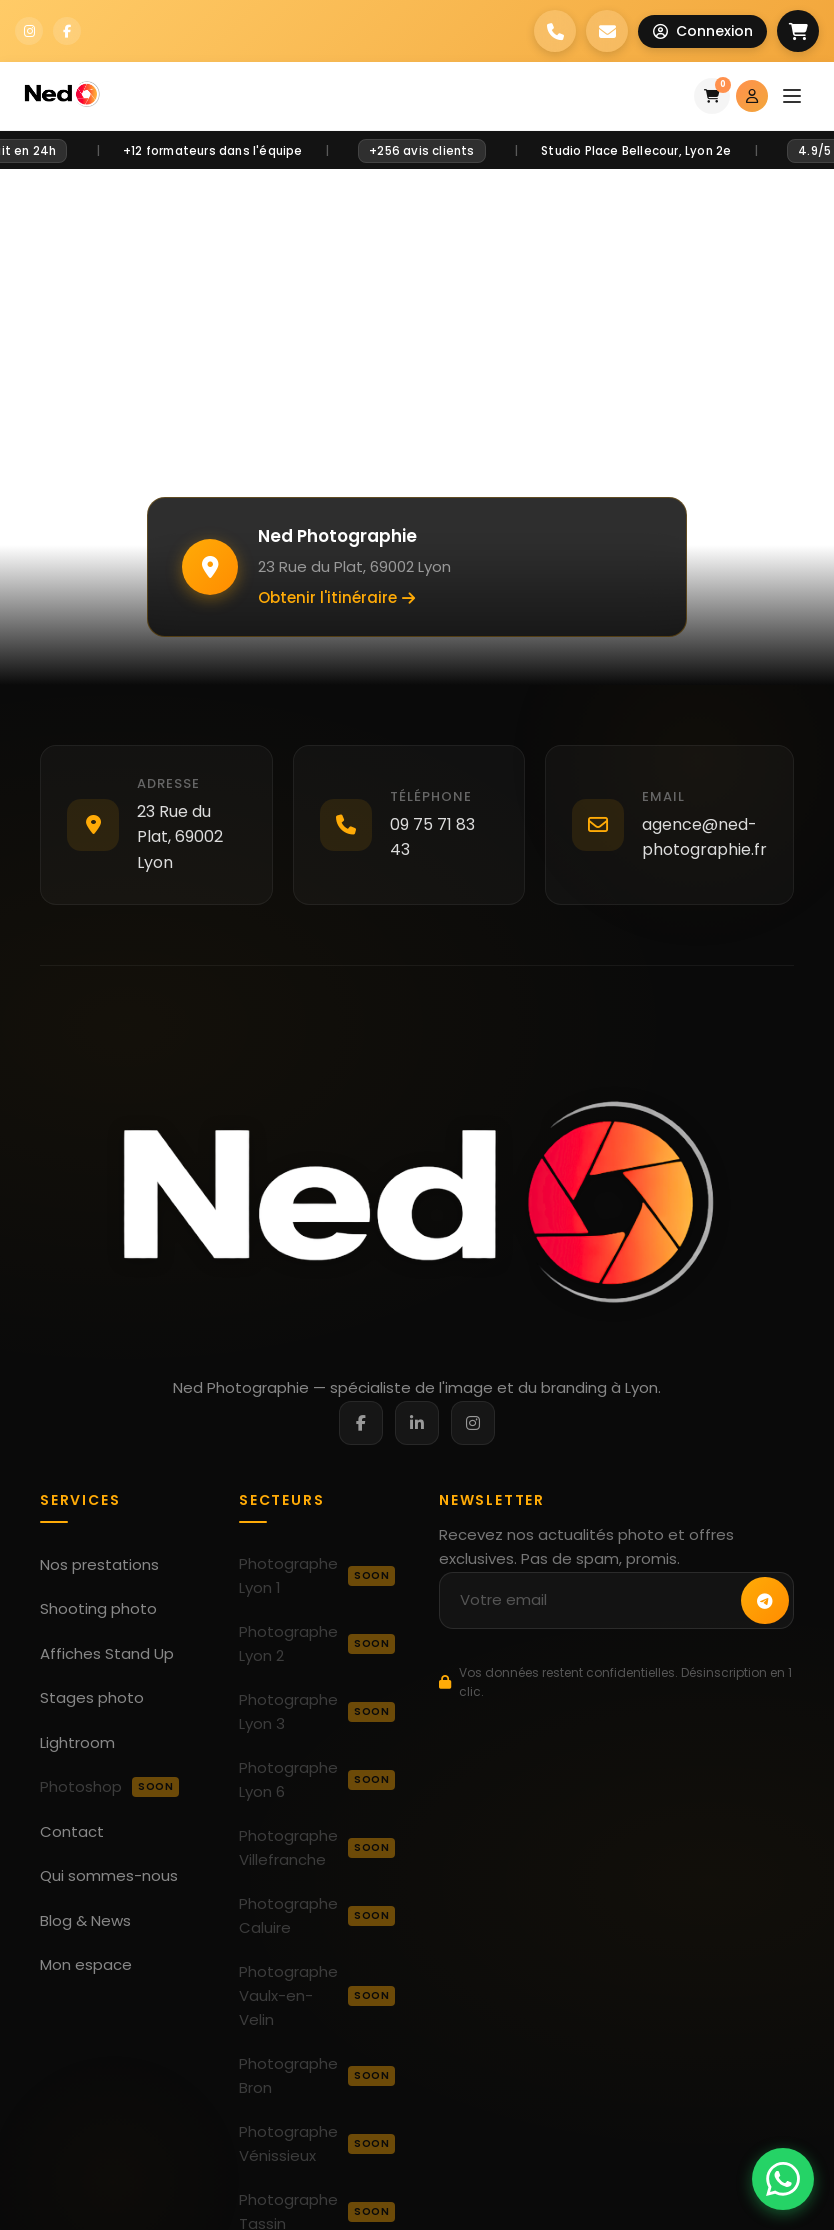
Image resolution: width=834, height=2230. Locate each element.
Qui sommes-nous (109, 1875)
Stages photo (92, 1697)
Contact (72, 1831)
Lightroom (77, 1742)
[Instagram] (473, 1423)
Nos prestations (99, 1564)
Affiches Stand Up (107, 1653)
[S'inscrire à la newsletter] (765, 1600)
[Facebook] (361, 1423)
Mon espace (86, 1964)
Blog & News (85, 1920)
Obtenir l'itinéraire (336, 597)
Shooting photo (98, 1608)
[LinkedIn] (417, 1423)
